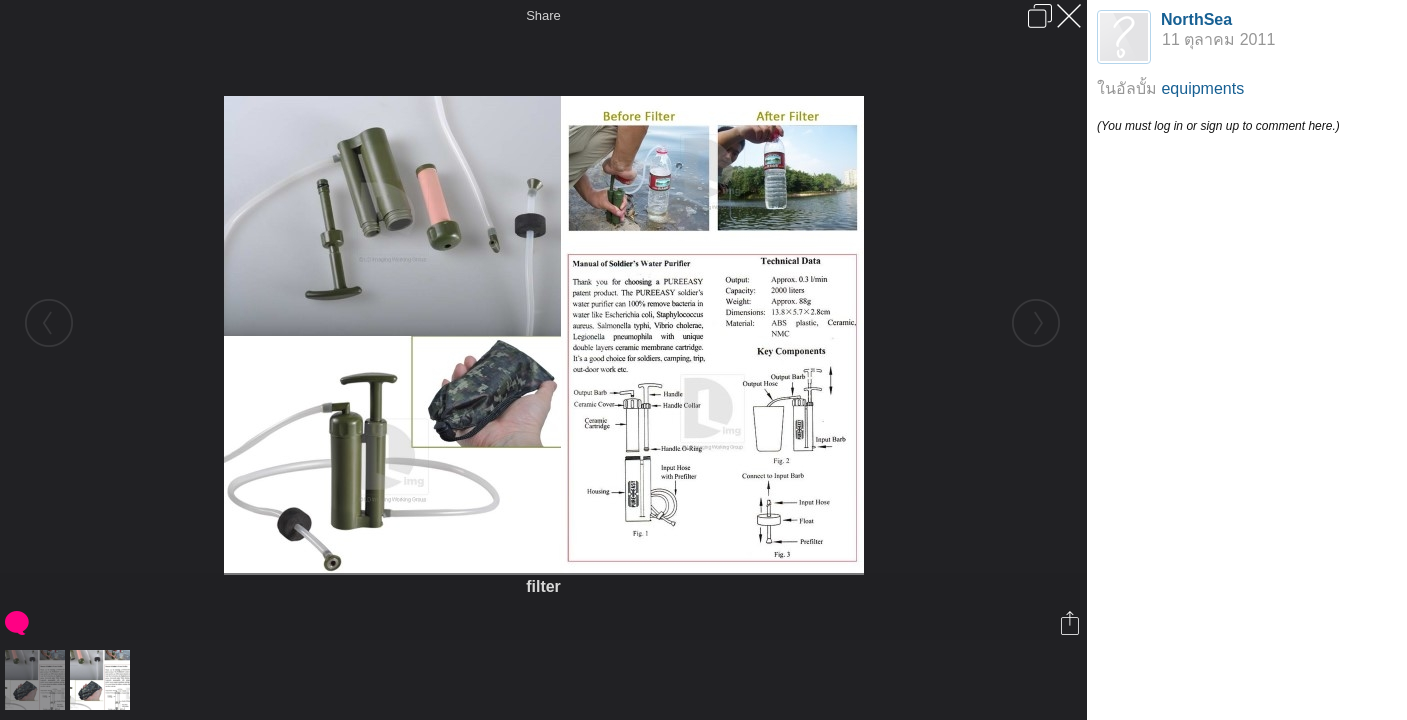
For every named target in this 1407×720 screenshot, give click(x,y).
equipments (1202, 88)
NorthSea (1196, 19)
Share (543, 15)
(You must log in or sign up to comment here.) (1218, 126)
